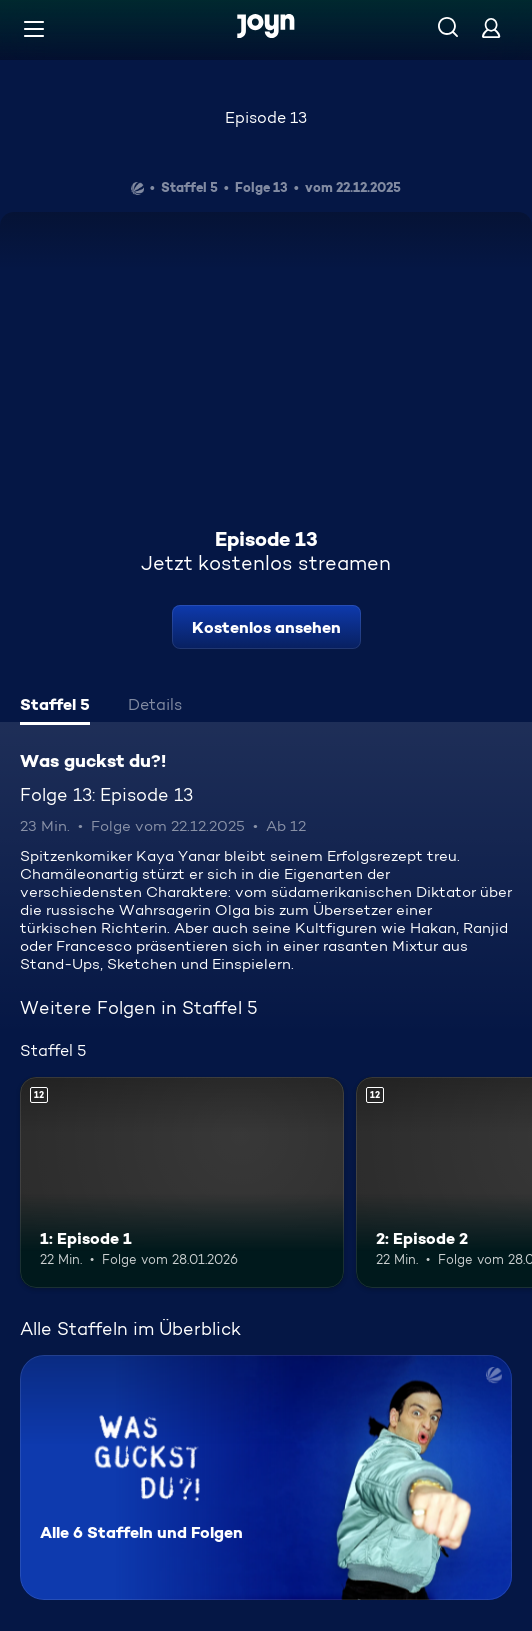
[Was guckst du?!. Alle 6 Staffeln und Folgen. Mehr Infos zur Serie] (266, 1477)
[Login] (491, 27)
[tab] (55, 707)
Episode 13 (266, 117)
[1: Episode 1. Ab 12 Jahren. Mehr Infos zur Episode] (182, 1182)
